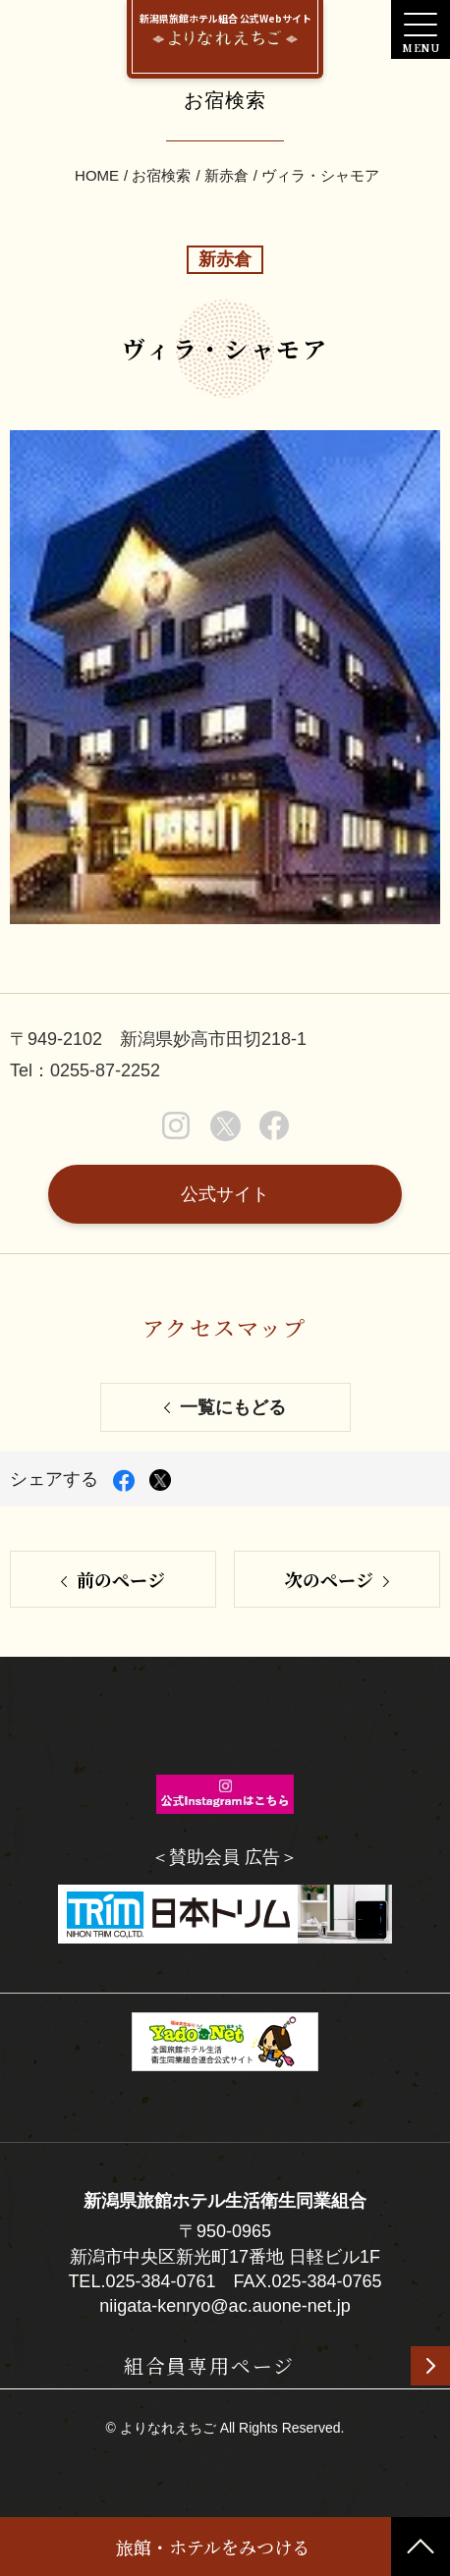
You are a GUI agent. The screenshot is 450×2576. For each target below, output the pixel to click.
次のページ (329, 1579)
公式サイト (225, 1194)
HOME (97, 175)
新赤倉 (226, 175)
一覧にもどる (233, 1407)
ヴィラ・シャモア (320, 175)
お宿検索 (161, 175)
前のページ (121, 1579)
